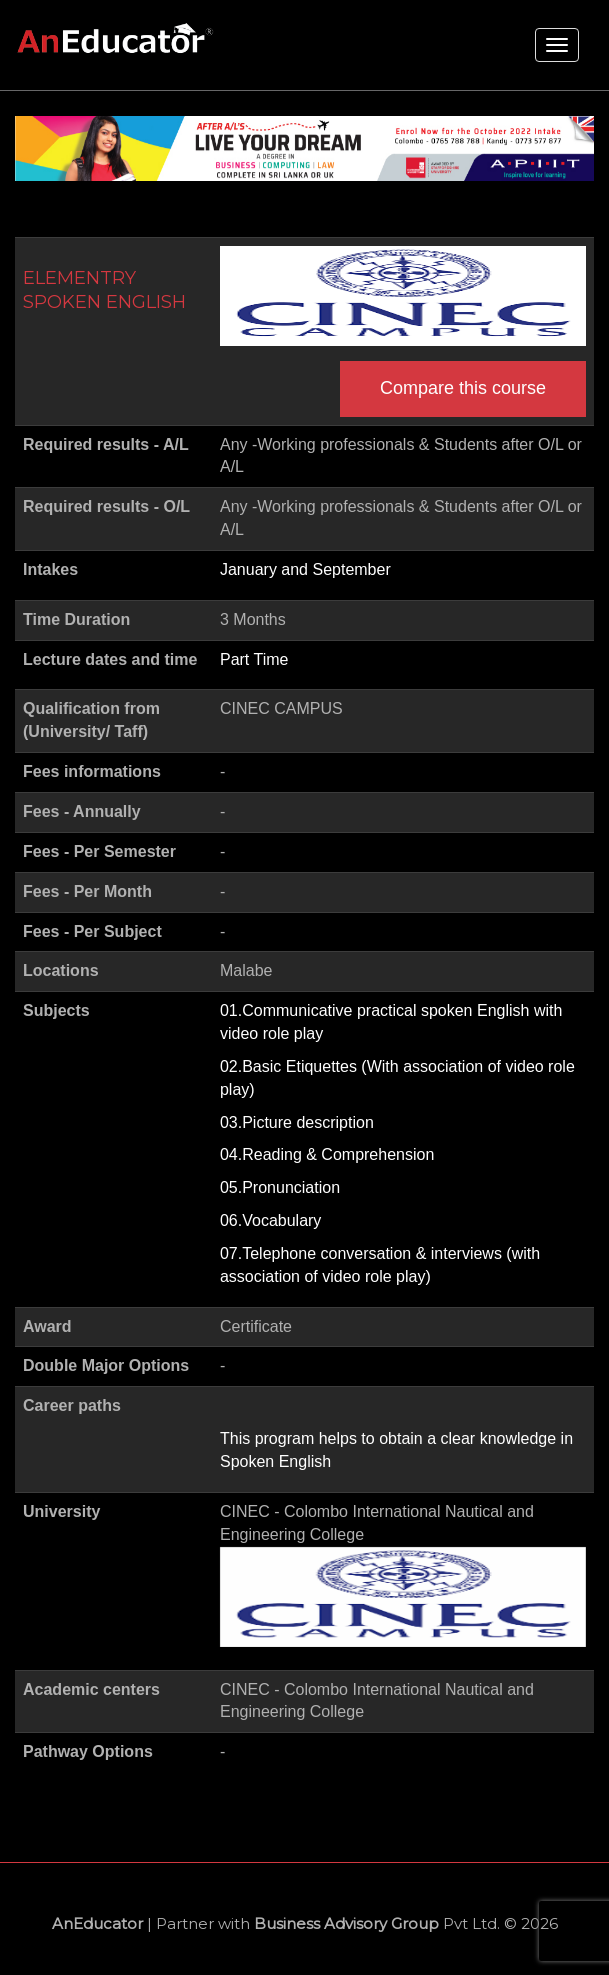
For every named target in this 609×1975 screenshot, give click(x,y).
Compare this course (463, 388)
